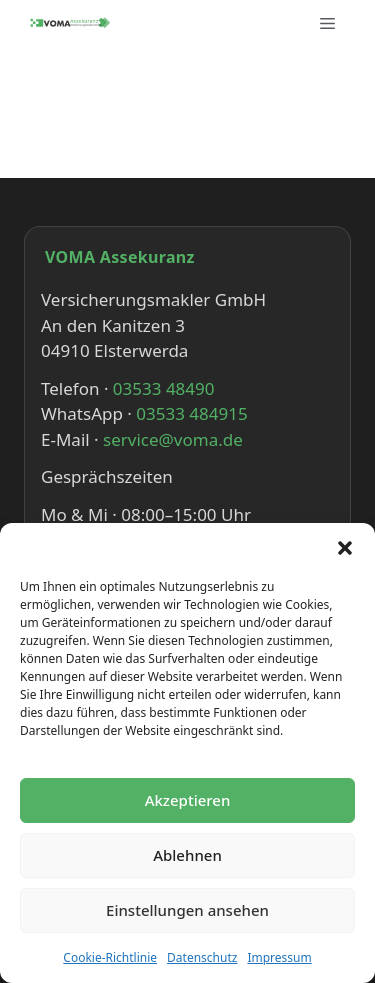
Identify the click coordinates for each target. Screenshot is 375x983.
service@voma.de (173, 439)
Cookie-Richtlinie (110, 957)
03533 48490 (164, 388)
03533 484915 (191, 413)
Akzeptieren (188, 800)
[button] (345, 548)
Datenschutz (202, 957)
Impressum (279, 957)
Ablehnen (187, 855)
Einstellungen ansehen (187, 910)
